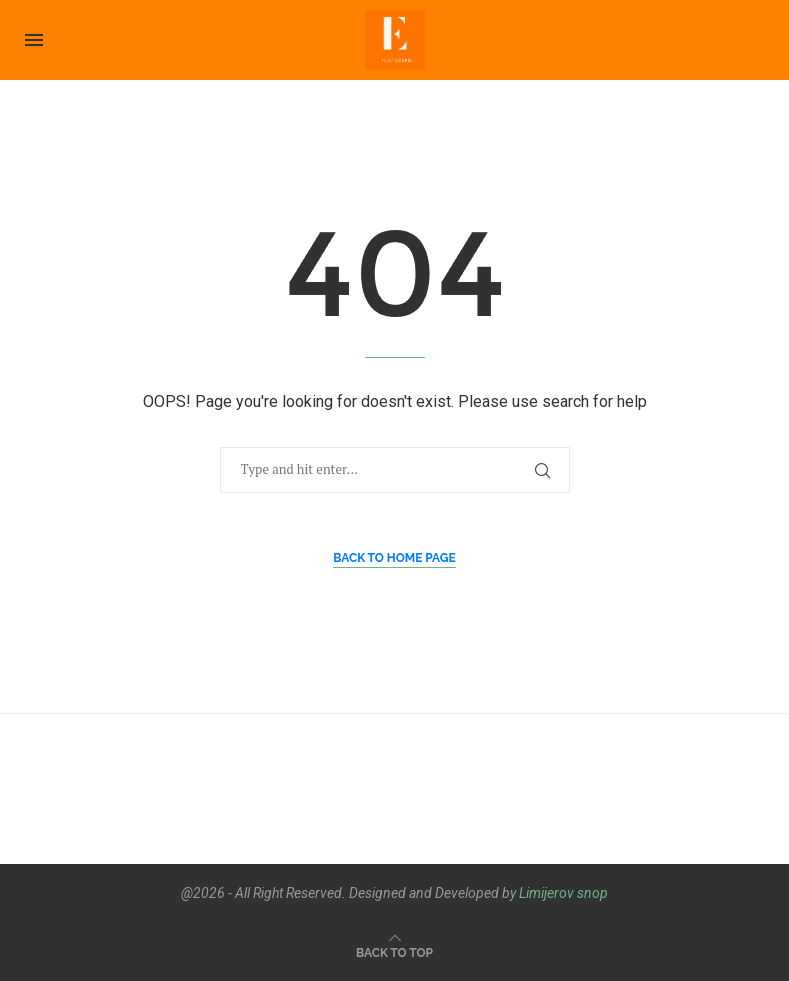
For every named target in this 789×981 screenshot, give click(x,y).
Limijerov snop (563, 893)
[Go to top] (394, 951)
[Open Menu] (34, 40)
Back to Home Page (394, 558)
